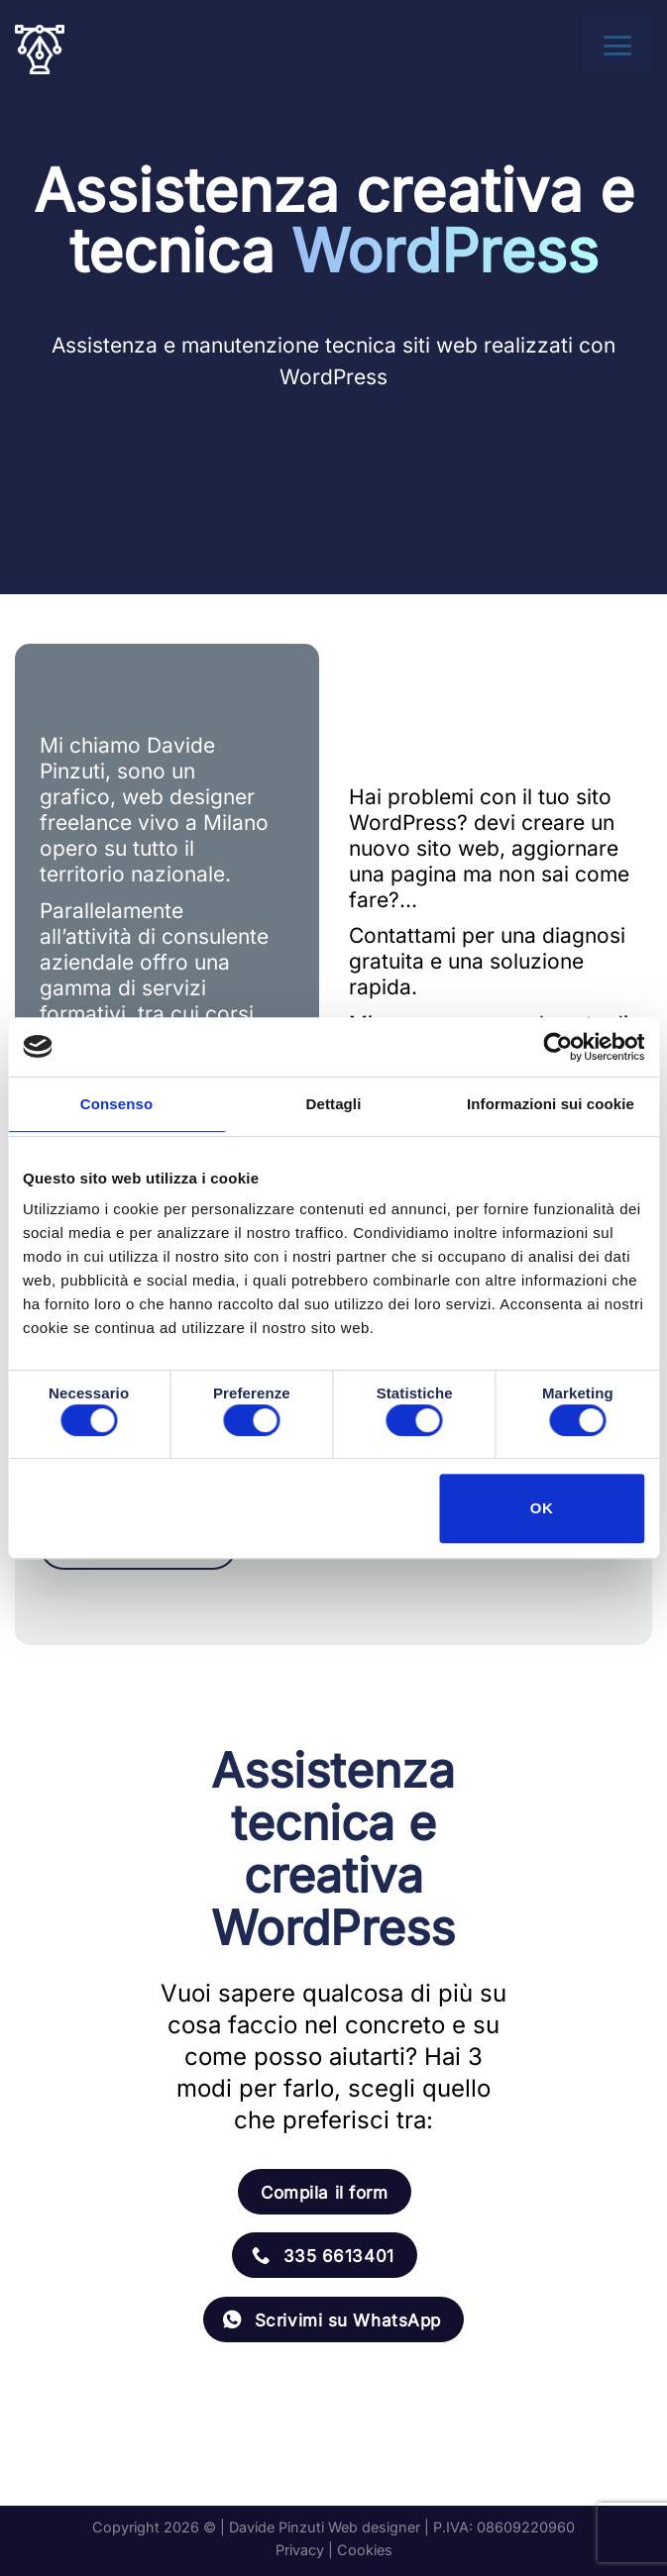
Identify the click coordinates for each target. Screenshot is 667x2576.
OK (541, 1507)
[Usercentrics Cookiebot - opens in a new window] (557, 1047)
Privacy (300, 2549)
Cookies (364, 2549)
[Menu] (624, 45)
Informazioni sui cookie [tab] (550, 1103)
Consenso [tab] (116, 1103)
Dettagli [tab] (334, 1103)
